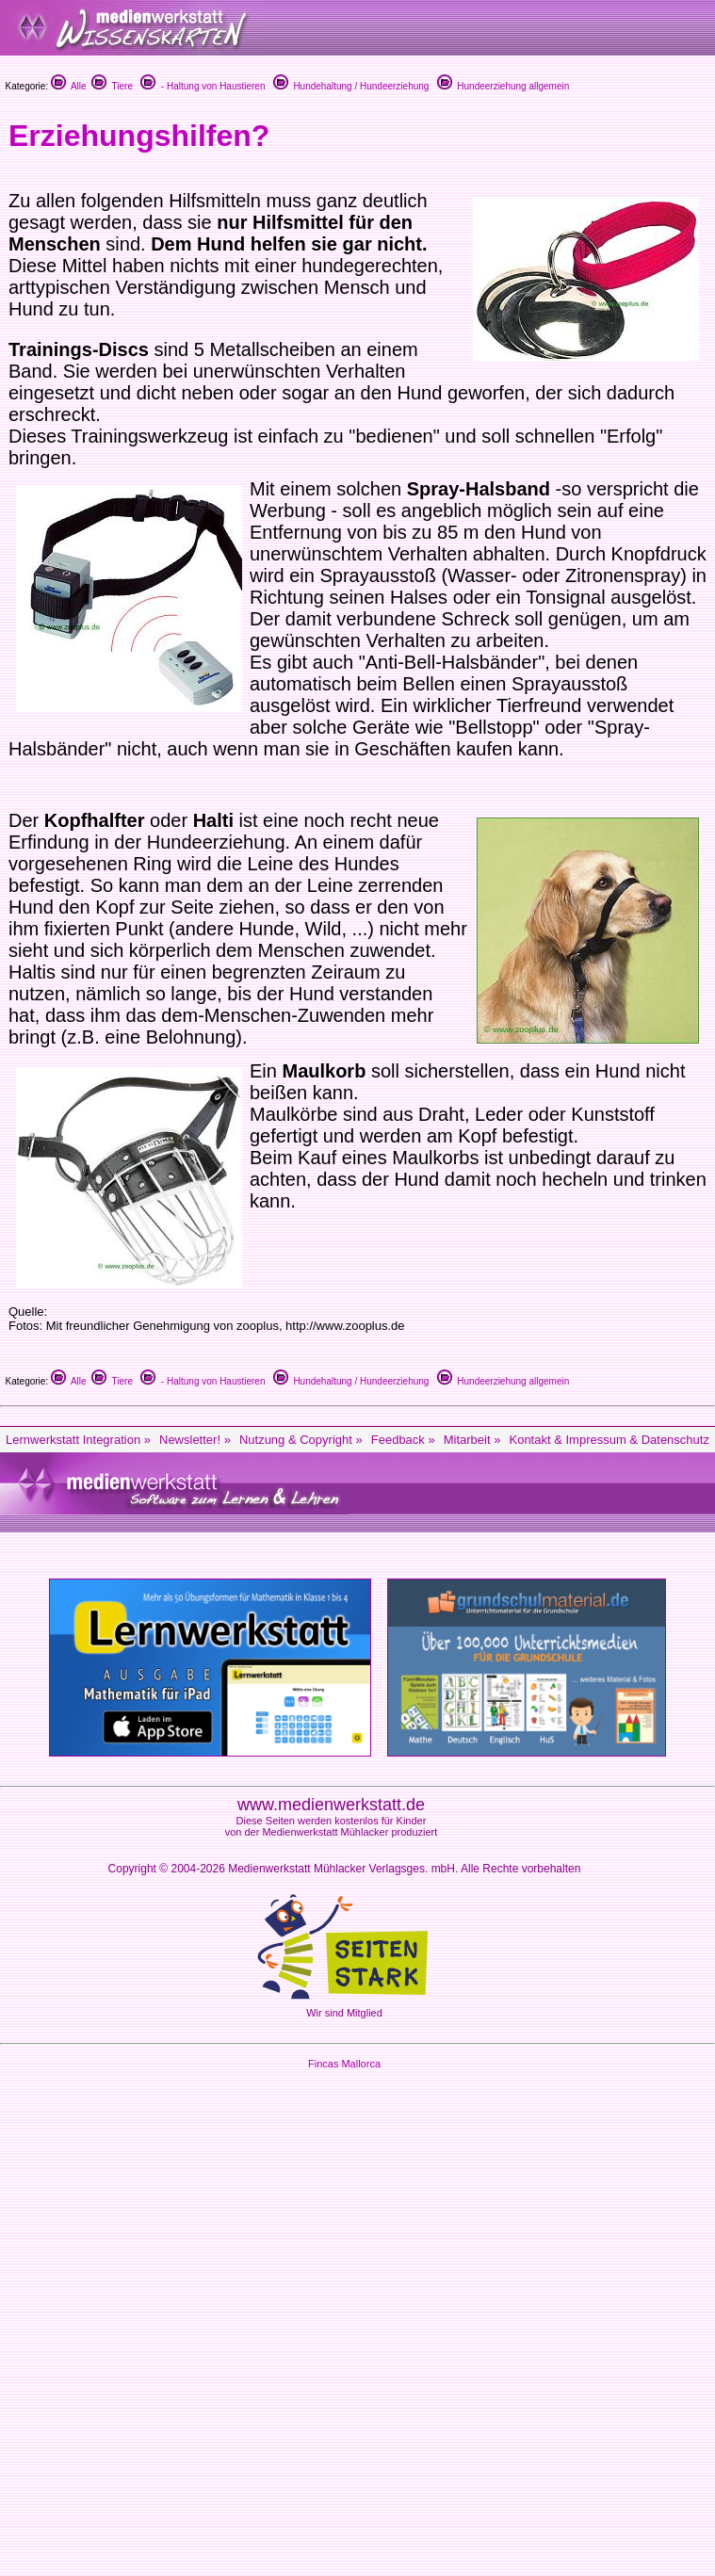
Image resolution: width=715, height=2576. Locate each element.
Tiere (112, 86)
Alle (69, 86)
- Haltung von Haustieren (202, 86)
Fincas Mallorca (344, 2063)
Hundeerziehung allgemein (503, 86)
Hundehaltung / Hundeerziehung (351, 86)
